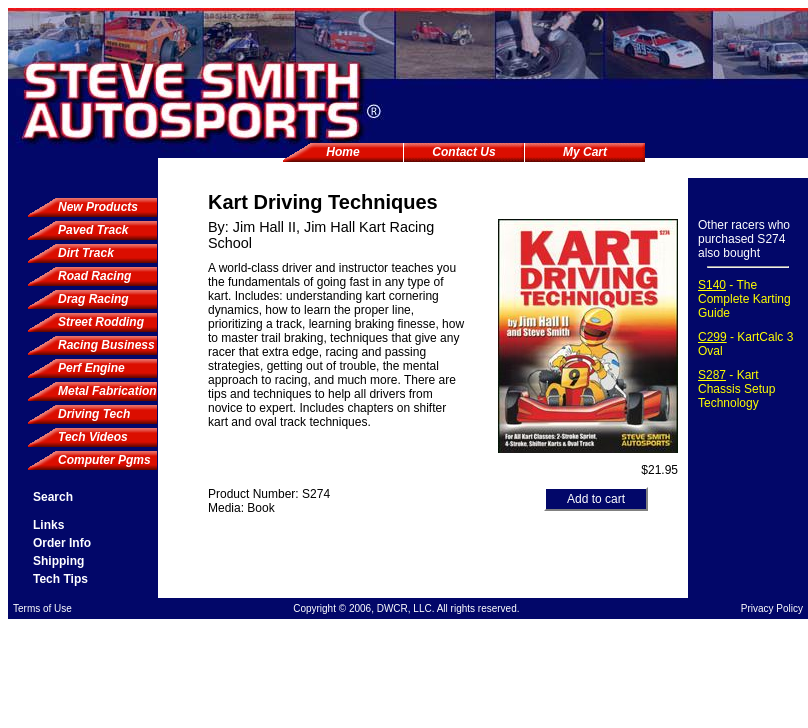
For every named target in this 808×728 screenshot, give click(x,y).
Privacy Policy (772, 608)
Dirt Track (86, 253)
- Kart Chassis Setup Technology (736, 389)
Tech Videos (93, 437)
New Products (98, 207)
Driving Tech (94, 414)
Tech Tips (60, 579)
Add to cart (596, 499)
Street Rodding (101, 322)
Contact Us (463, 152)
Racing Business (106, 345)
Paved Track (93, 230)
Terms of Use (42, 608)
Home (342, 152)
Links (48, 525)
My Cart (585, 152)
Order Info (62, 543)
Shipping (58, 561)
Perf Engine (91, 368)
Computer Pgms (104, 460)
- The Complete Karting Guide (744, 299)
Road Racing (94, 276)
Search (53, 497)
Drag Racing (93, 299)
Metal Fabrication (107, 391)
